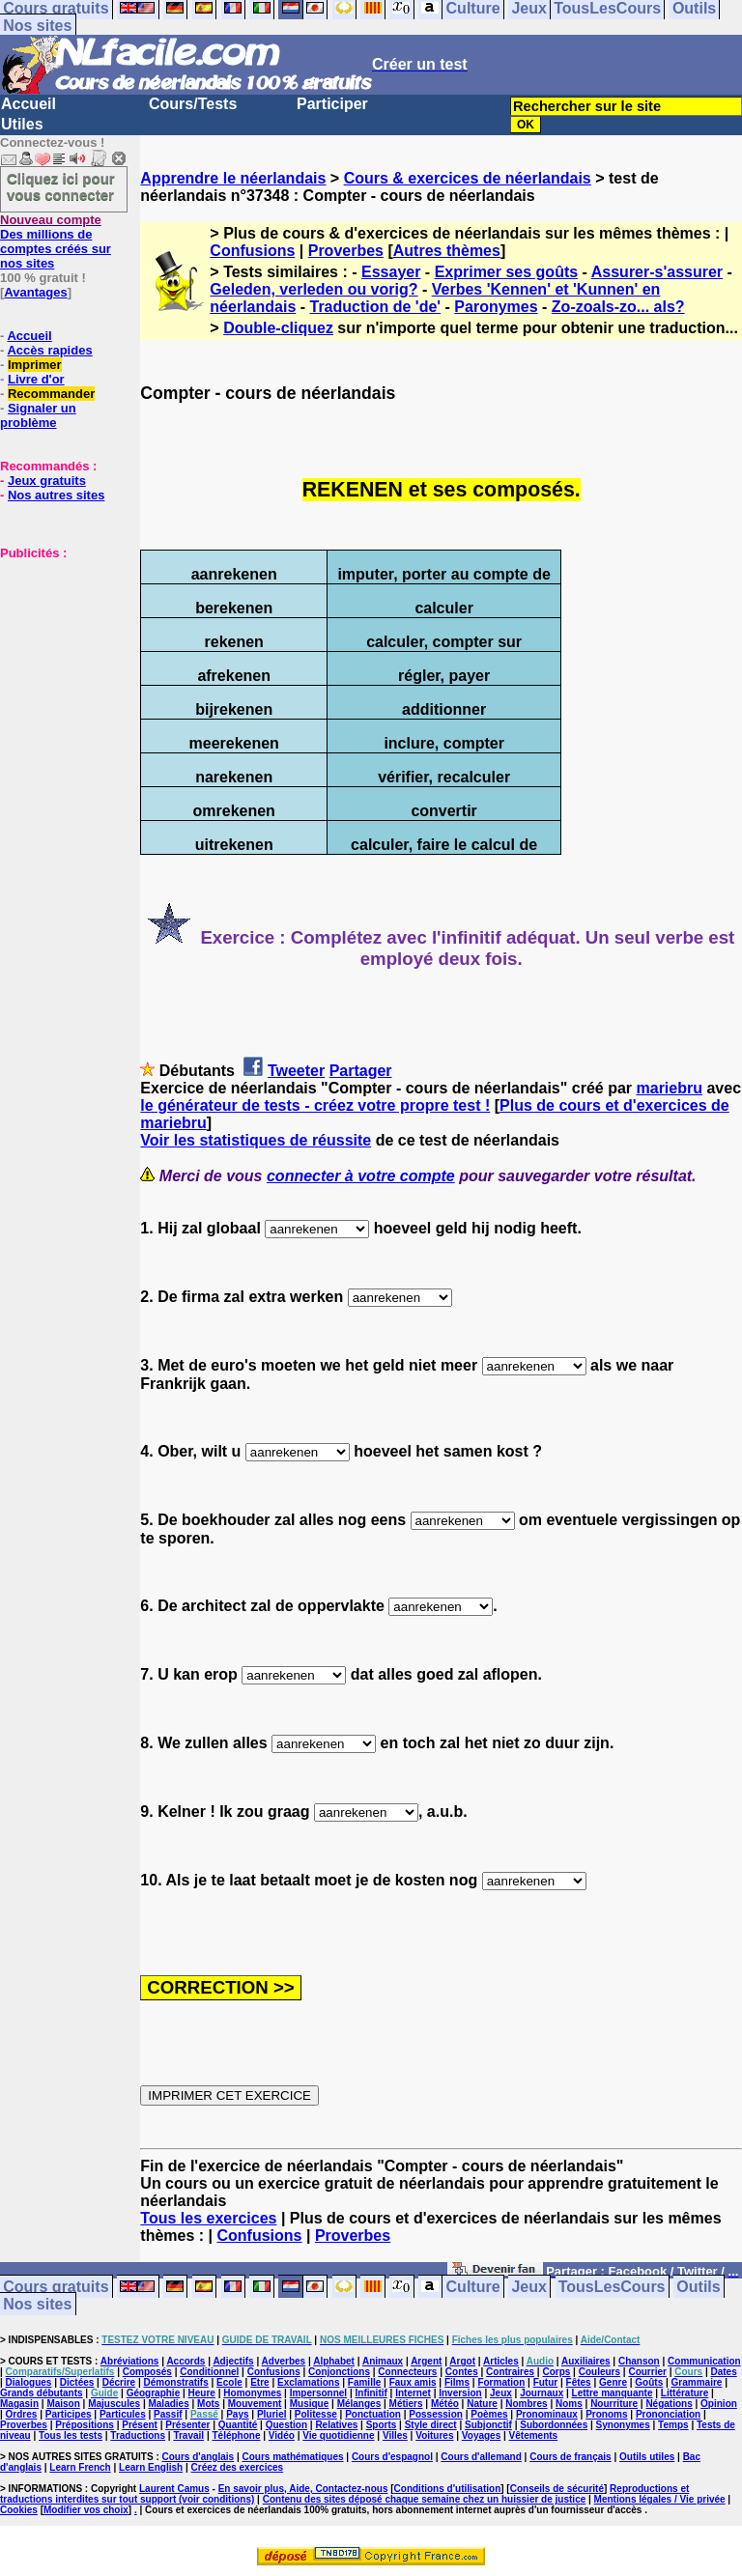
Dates (723, 2371)
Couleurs (599, 2371)
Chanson (639, 2361)
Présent (139, 2425)
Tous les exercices (208, 2218)
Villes (395, 2435)
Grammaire (697, 2382)
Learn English (151, 2467)
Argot (462, 2361)
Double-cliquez (278, 328)
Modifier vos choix (85, 2510)
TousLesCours (612, 2287)
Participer (332, 104)
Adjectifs (233, 2361)
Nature (482, 2403)
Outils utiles (646, 2456)
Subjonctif (488, 2425)
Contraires (510, 2371)
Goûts (649, 2382)
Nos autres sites (56, 495)
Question (286, 2425)
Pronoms (606, 2414)
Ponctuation (373, 2414)
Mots (208, 2403)
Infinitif (371, 2393)
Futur (545, 2382)
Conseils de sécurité (557, 2488)
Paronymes (495, 306)
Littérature (684, 2393)
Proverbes (346, 250)
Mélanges (359, 2403)
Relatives (336, 2425)
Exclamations (308, 2382)
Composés (147, 2371)
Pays (237, 2414)
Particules (123, 2414)
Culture (473, 2287)
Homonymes (252, 2393)
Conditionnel (209, 2371)
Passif (168, 2414)
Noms (569, 2403)
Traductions (137, 2435)
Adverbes (284, 2361)
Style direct (431, 2425)
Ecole (229, 2382)
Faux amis (413, 2382)
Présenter (187, 2425)
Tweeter (296, 1070)
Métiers (406, 2403)
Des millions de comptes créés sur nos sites (55, 241)
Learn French (79, 2467)
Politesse (316, 2414)
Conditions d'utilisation (447, 2488)
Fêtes (578, 2382)
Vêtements (533, 2435)
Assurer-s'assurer (657, 272)
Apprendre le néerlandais (233, 178)
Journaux (541, 2393)
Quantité (238, 2425)
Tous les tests (70, 2435)
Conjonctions (339, 2371)
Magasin (19, 2403)
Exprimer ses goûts (507, 272)
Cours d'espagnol (392, 2456)
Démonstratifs (176, 2382)
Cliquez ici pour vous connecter (61, 186)
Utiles (22, 124)
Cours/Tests (193, 104)
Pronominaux (547, 2414)
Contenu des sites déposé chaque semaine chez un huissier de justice (424, 2499)
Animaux (382, 2361)
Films (457, 2382)
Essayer (390, 272)
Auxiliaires (586, 2361)
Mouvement (255, 2403)
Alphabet (334, 2361)
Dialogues (29, 2382)
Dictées (77, 2382)
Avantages (35, 292)
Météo (445, 2403)
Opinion (718, 2403)
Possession (436, 2414)
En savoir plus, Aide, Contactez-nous (303, 2488)
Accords (185, 2361)
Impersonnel (318, 2393)
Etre (259, 2382)
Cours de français (570, 2456)
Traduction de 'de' (376, 306)
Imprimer (35, 364)
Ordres (22, 2414)
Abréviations (129, 2361)
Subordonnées (553, 2425)
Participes (68, 2414)
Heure (201, 2393)
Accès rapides (49, 350)
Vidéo (282, 2435)
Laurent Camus (174, 2488)
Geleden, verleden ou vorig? (313, 289)
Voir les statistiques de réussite (255, 1140)
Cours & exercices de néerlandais (467, 178)
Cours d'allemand (481, 2456)
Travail (188, 2435)
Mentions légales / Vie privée (660, 2499)
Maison (62, 2403)
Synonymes (623, 2425)
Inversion (460, 2393)
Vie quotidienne (338, 2435)
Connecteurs (407, 2371)
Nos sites (37, 25)
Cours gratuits (55, 2287)
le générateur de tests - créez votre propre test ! (315, 1105)
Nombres (526, 2403)
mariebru (669, 1088)
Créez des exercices (237, 2467)
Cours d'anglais (198, 2456)
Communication (704, 2361)
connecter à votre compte (361, 1176)
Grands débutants (41, 2393)
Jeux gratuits (47, 480)
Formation (501, 2382)
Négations (668, 2403)
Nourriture (614, 2403)
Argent (426, 2361)
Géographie (154, 2393)
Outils (698, 2287)
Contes (461, 2371)
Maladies (168, 2403)
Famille (364, 2382)
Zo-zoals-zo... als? (618, 306)
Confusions (252, 250)
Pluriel (272, 2414)
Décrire (118, 2382)
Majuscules (114, 2403)
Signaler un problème (38, 415)
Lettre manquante (612, 2393)
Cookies (19, 2510)
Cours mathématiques (293, 2456)
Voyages (481, 2435)
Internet (413, 2393)
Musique (309, 2403)
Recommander (51, 393)
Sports (381, 2425)
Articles (501, 2361)
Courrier (647, 2371)
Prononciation (668, 2414)
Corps (556, 2371)
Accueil (28, 104)
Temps (673, 2425)
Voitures (434, 2435)
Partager (360, 1070)
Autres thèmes (446, 250)
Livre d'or (36, 379)
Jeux (528, 2287)
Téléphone (236, 2435)
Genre (613, 2382)
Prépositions (84, 2425)
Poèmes (489, 2414)
